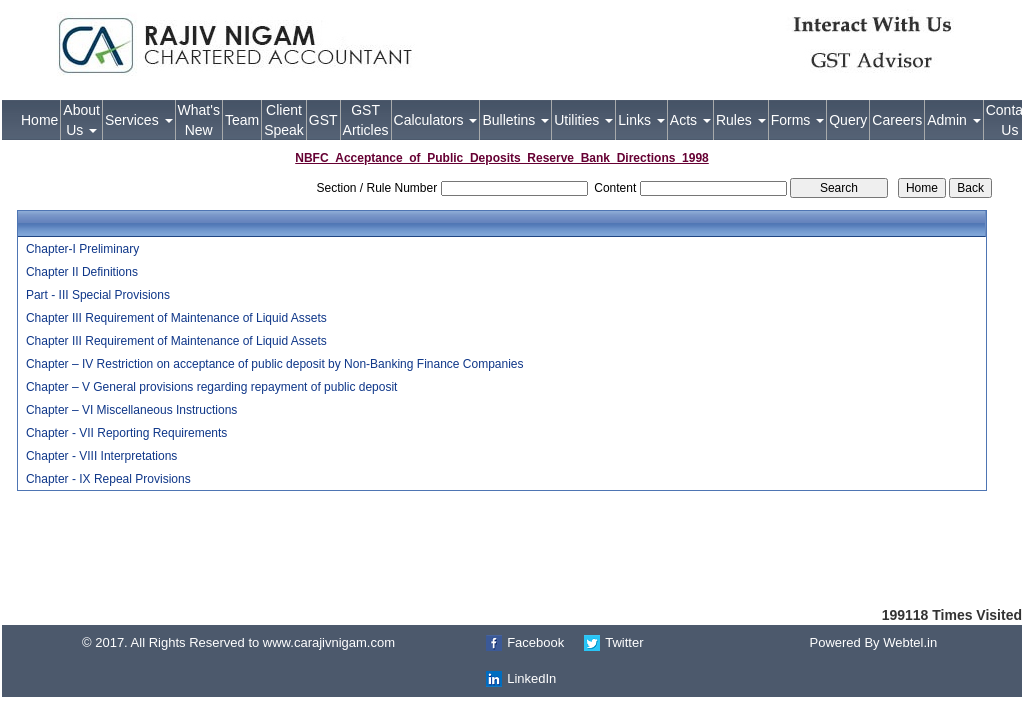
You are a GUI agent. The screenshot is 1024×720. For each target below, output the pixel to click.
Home (39, 120)
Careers (897, 120)
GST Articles (366, 120)
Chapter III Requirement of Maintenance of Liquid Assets (176, 318)
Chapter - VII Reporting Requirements (126, 433)
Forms (798, 120)
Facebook (535, 642)
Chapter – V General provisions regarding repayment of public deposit (212, 387)
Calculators (436, 120)
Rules (741, 120)
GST (323, 120)
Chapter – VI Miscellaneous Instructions (131, 410)
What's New (199, 120)
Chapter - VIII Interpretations (101, 456)
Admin (954, 120)
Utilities (583, 120)
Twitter (624, 642)
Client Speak (284, 120)
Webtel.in (910, 642)
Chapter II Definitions (82, 272)
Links (641, 120)
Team (242, 120)
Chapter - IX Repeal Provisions (108, 479)
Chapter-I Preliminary (82, 249)
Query (848, 120)
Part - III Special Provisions (98, 295)
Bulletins (515, 120)
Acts (690, 120)
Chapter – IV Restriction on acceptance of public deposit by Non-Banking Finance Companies (275, 364)
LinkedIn (531, 678)
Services (139, 120)
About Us (81, 120)
